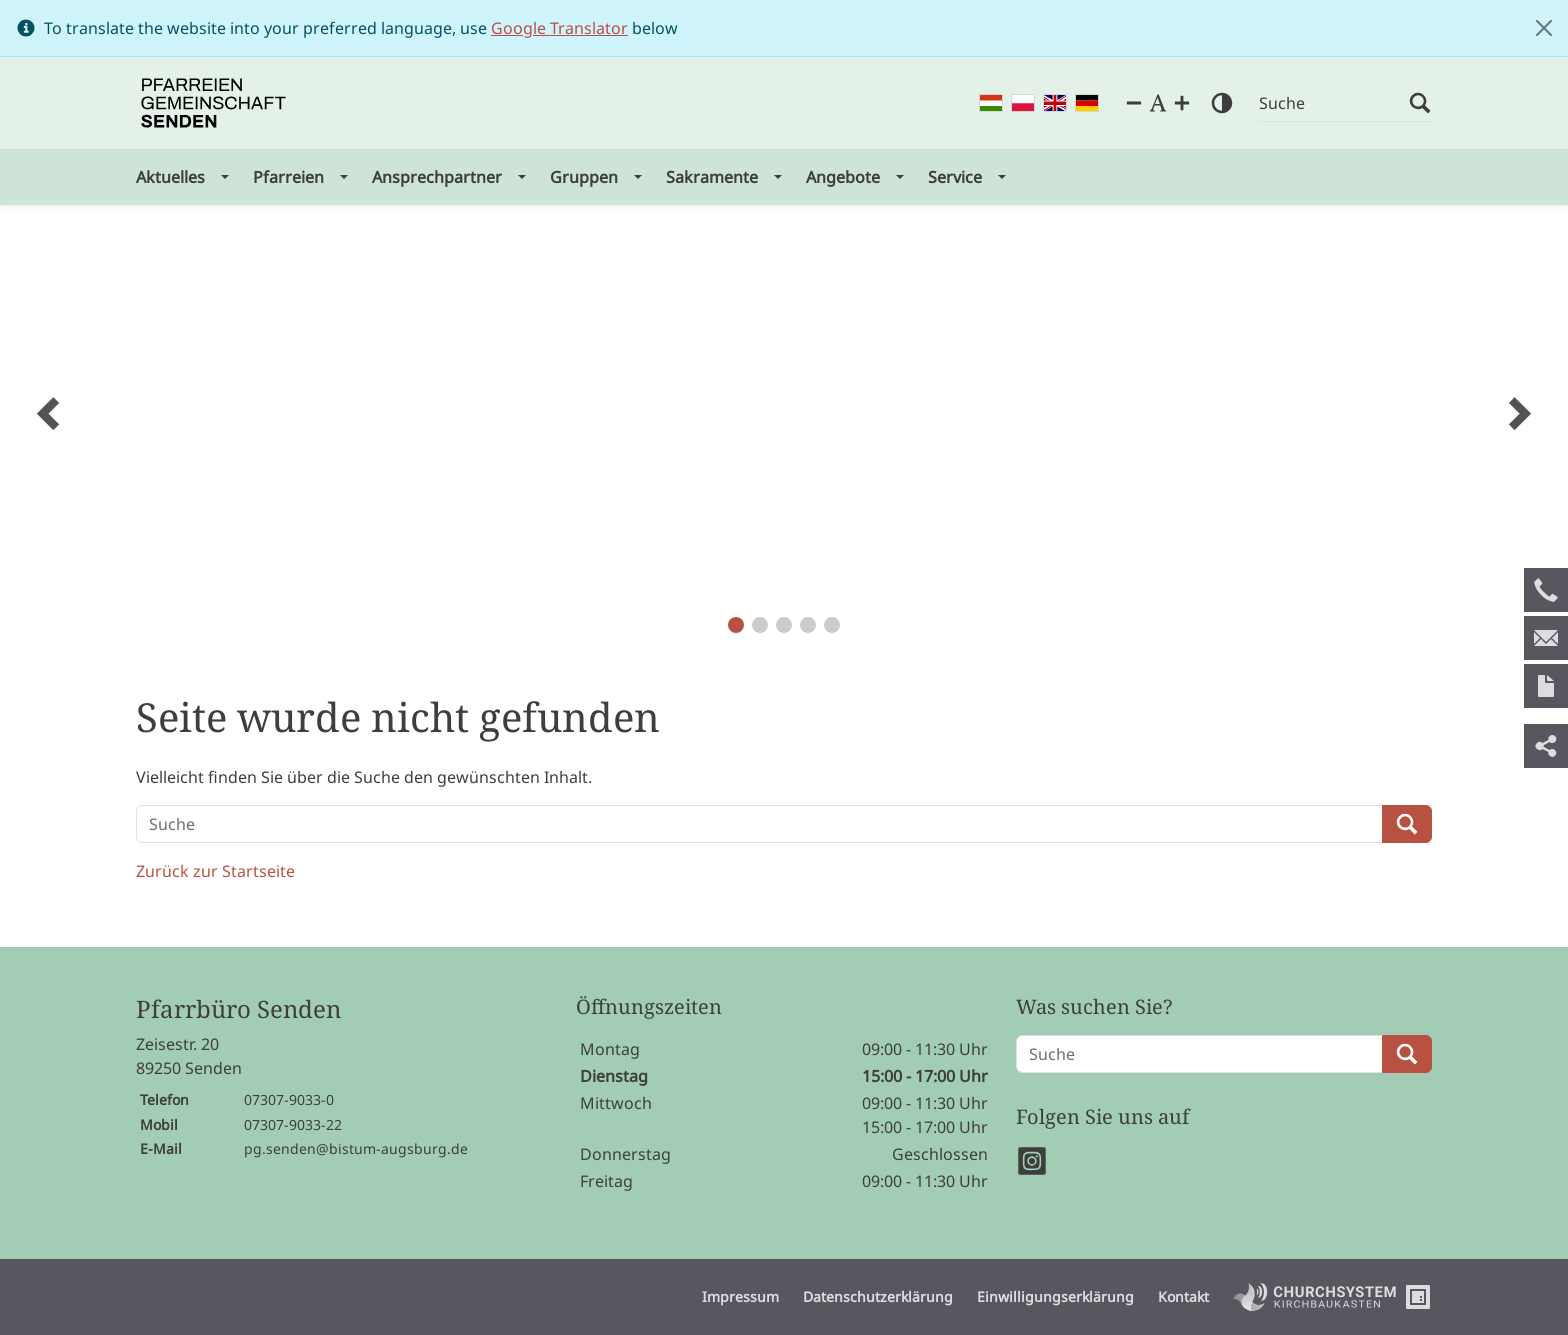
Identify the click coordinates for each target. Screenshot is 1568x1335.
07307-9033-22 (293, 1124)
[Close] (1544, 28)
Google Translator (559, 28)
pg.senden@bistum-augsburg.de (356, 1148)
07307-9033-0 (289, 1099)
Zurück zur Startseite (215, 871)
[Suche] (1334, 103)
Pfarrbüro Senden (238, 1009)
